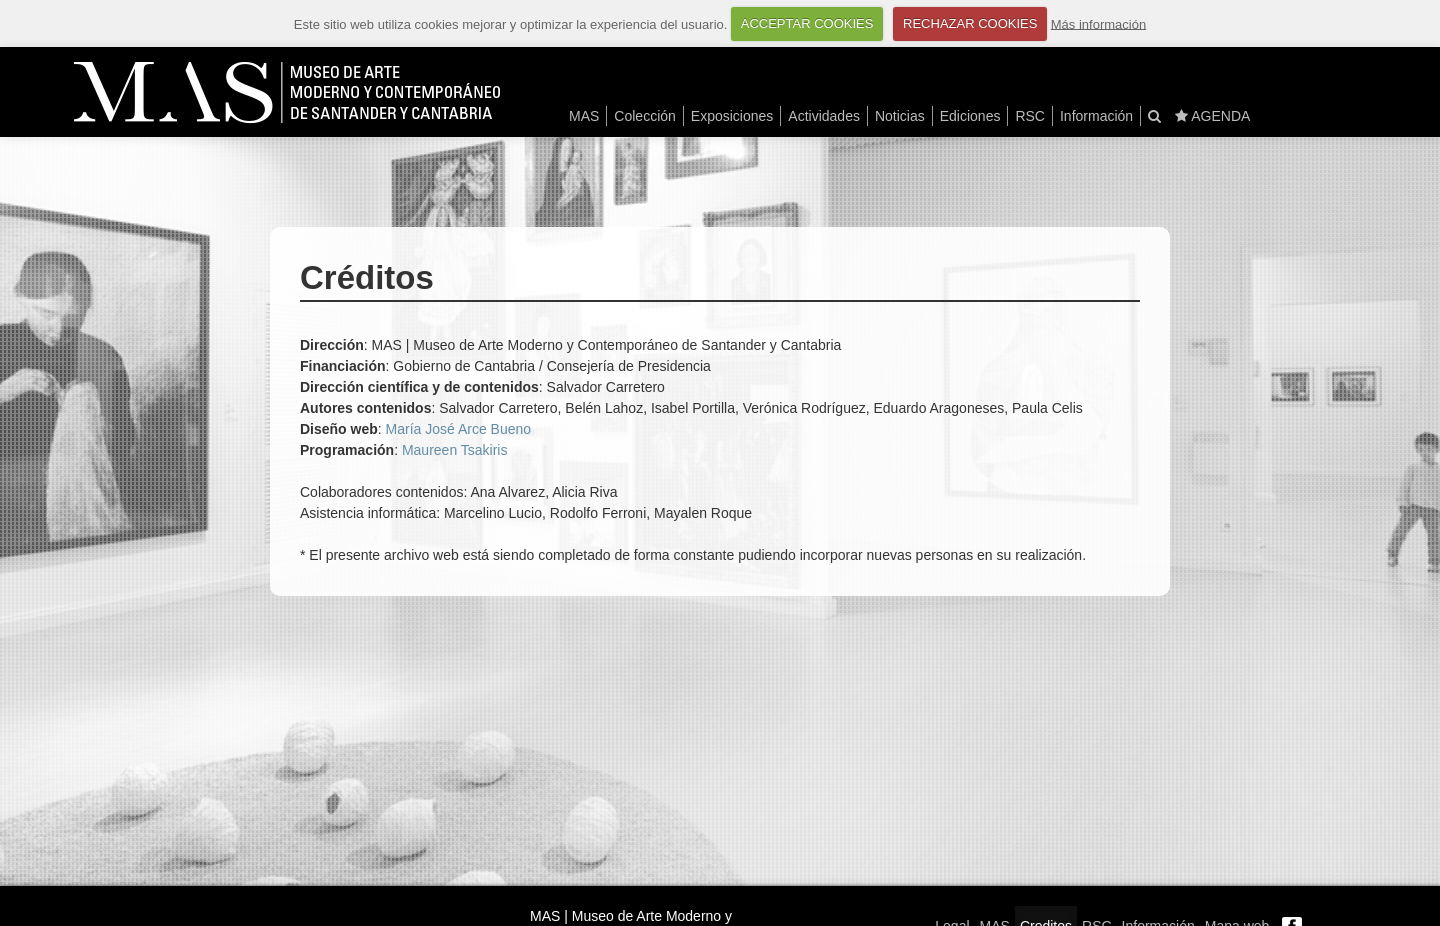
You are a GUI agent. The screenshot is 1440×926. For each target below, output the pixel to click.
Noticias (900, 116)
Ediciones (970, 116)
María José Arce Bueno (459, 429)
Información (1096, 116)
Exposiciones (732, 116)
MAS (584, 116)
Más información (1098, 23)
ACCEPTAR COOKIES (807, 23)
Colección (644, 116)
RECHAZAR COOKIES (970, 23)
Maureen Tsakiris (455, 450)
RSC (1030, 116)
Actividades (824, 116)
